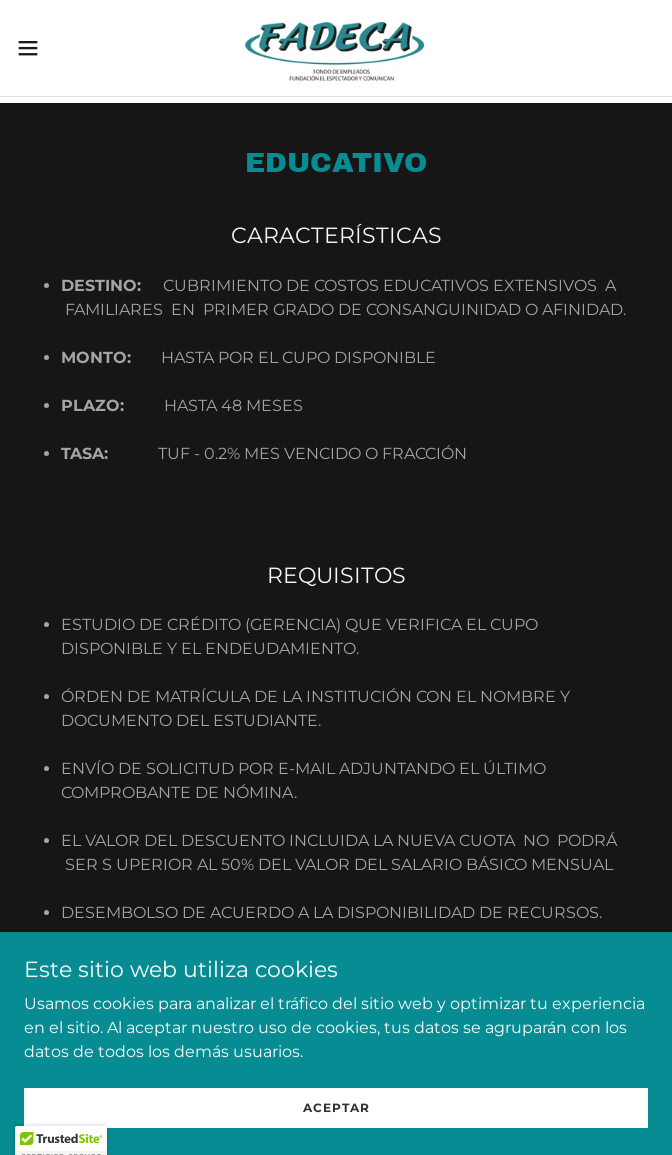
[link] (336, 48)
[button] (57, 48)
